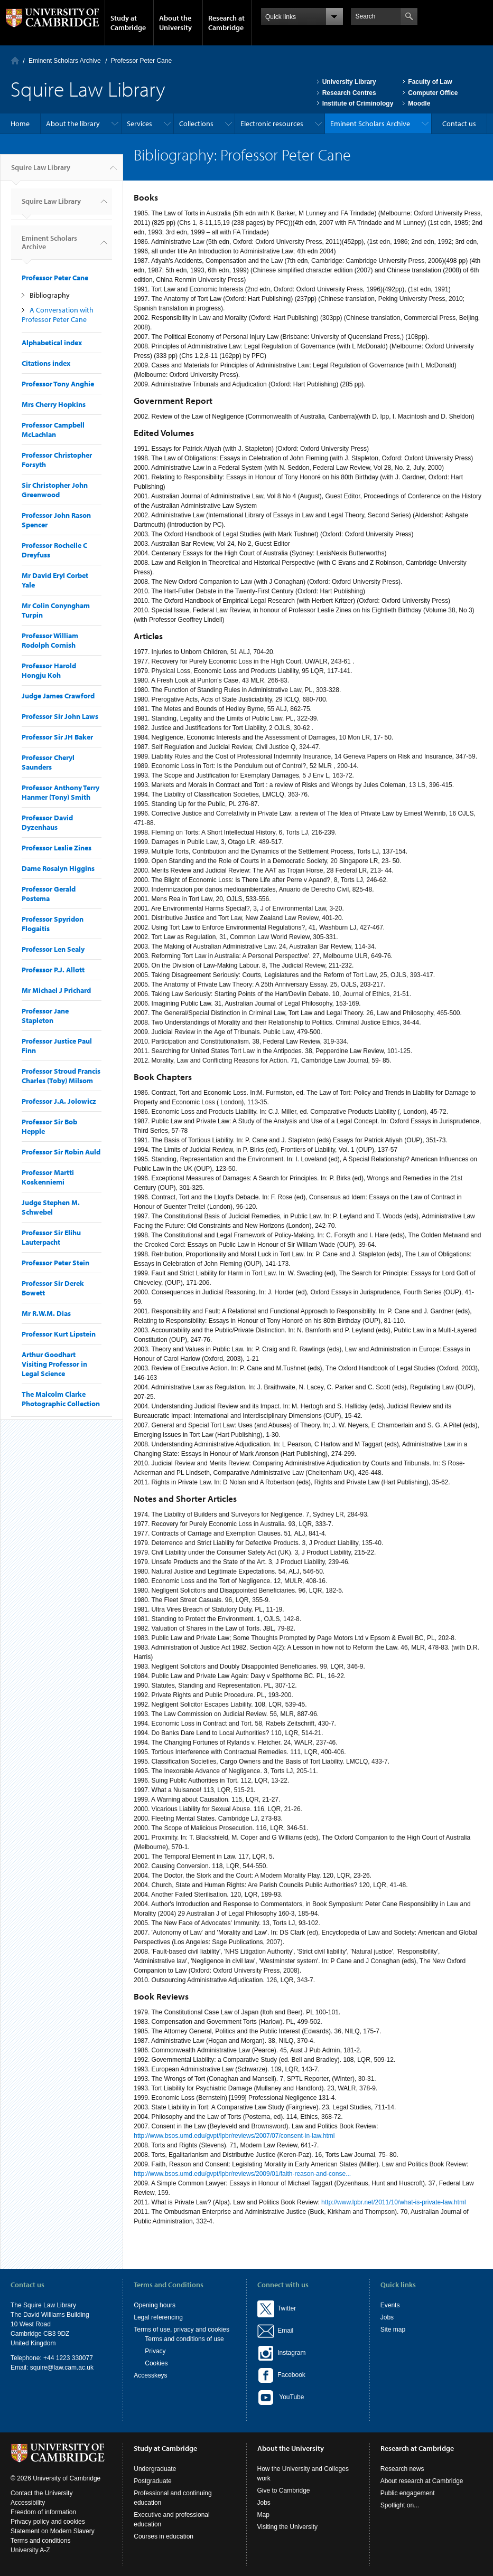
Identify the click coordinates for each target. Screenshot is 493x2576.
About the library (73, 123)
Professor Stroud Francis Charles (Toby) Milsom (61, 1075)
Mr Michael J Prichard (56, 990)
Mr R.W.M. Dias (46, 1313)
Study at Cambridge (128, 22)
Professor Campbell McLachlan (53, 429)
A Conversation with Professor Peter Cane (58, 314)
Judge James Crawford (58, 695)
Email (284, 2330)
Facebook (281, 2375)
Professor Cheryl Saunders (48, 762)
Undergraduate (155, 2469)
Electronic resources (271, 123)
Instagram (281, 2352)
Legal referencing (158, 2317)
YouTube (280, 2397)
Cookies (156, 2363)
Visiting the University (287, 2527)
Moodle (419, 103)
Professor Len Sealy (53, 949)
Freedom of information (43, 2512)
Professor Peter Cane (141, 60)
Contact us (459, 123)
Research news (402, 2469)
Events (390, 2305)
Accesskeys (150, 2375)
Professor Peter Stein (55, 1262)
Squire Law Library (40, 172)
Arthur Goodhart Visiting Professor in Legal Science (54, 1364)
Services (139, 123)
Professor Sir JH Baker (57, 737)
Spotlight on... (399, 2505)
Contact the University (41, 2493)
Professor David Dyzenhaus (47, 822)
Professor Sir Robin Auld (61, 1152)
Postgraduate (152, 2481)
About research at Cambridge (421, 2481)
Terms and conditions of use (184, 2339)
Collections (196, 123)
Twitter (276, 2308)
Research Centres (349, 93)
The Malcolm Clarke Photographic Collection (61, 1398)
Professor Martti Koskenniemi (48, 1177)
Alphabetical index (52, 342)
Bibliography (50, 295)
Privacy (155, 2351)
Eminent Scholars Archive (65, 60)
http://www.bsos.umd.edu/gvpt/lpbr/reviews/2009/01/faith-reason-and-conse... (242, 2173)
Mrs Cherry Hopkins (54, 404)
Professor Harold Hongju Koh (49, 670)
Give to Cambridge (283, 2490)
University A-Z (30, 2550)
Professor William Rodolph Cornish (50, 640)
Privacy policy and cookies (48, 2521)
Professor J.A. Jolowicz (59, 1101)
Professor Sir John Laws (60, 716)
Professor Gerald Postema (49, 893)
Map (263, 2514)
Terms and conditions (40, 2540)
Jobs (387, 2317)
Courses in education (163, 2536)
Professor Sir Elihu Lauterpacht (51, 1237)
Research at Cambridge (226, 22)
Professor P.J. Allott (53, 969)
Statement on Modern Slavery (53, 2531)
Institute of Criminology (358, 103)
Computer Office (433, 93)
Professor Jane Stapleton (45, 1015)
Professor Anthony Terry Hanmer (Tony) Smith (60, 792)
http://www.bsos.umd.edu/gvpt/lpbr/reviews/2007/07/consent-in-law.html (234, 2135)
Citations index (46, 363)
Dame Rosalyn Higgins (58, 868)
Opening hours (154, 2305)
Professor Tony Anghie (58, 384)
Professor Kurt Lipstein (59, 1334)
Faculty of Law (430, 82)
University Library (349, 82)
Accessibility (28, 2502)
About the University (175, 22)
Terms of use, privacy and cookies (181, 2329)
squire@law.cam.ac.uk (62, 2367)
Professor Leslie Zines (56, 848)
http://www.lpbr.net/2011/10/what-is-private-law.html (393, 2202)
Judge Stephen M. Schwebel (51, 1207)
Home (15, 60)
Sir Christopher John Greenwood (55, 489)
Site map (392, 2329)
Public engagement (407, 2493)
